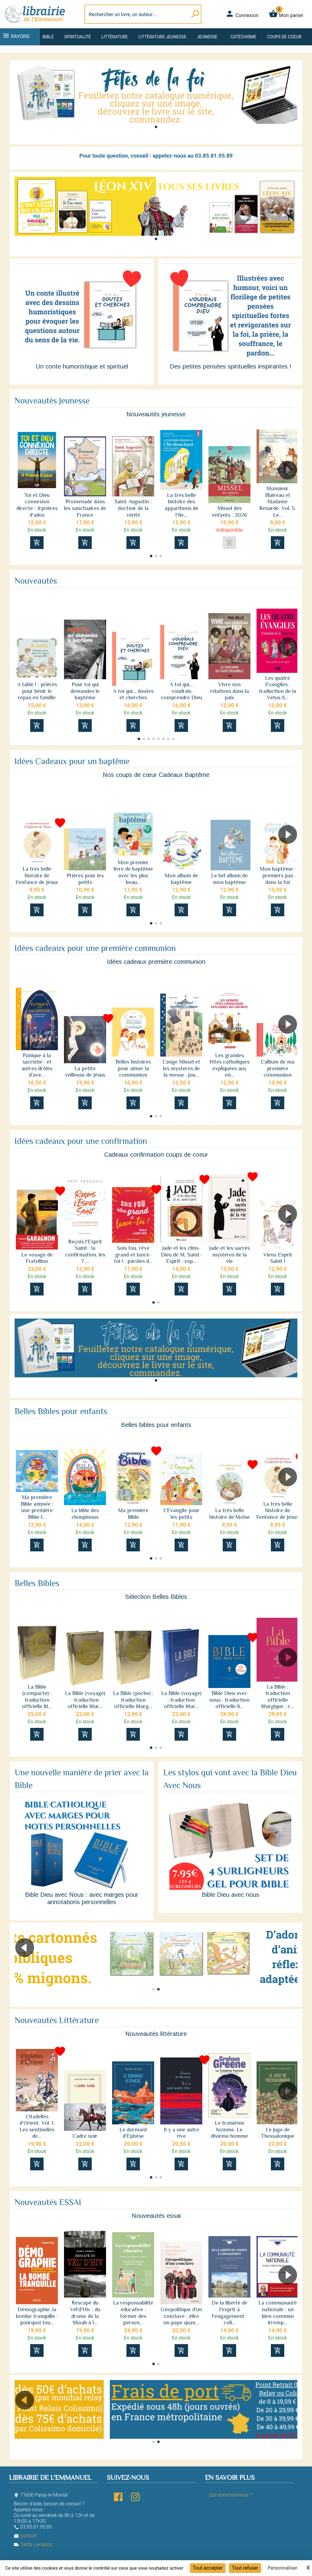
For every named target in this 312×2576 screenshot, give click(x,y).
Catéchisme (243, 36)
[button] (156, 127)
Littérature (114, 36)
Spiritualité (77, 36)
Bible (48, 36)
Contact (25, 2536)
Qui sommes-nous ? (231, 2495)
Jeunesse (207, 36)
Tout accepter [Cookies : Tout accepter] (208, 2568)
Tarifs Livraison (33, 2544)
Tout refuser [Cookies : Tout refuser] (245, 2568)
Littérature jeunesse (162, 36)
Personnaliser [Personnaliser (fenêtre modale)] (282, 2568)
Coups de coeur (284, 36)
